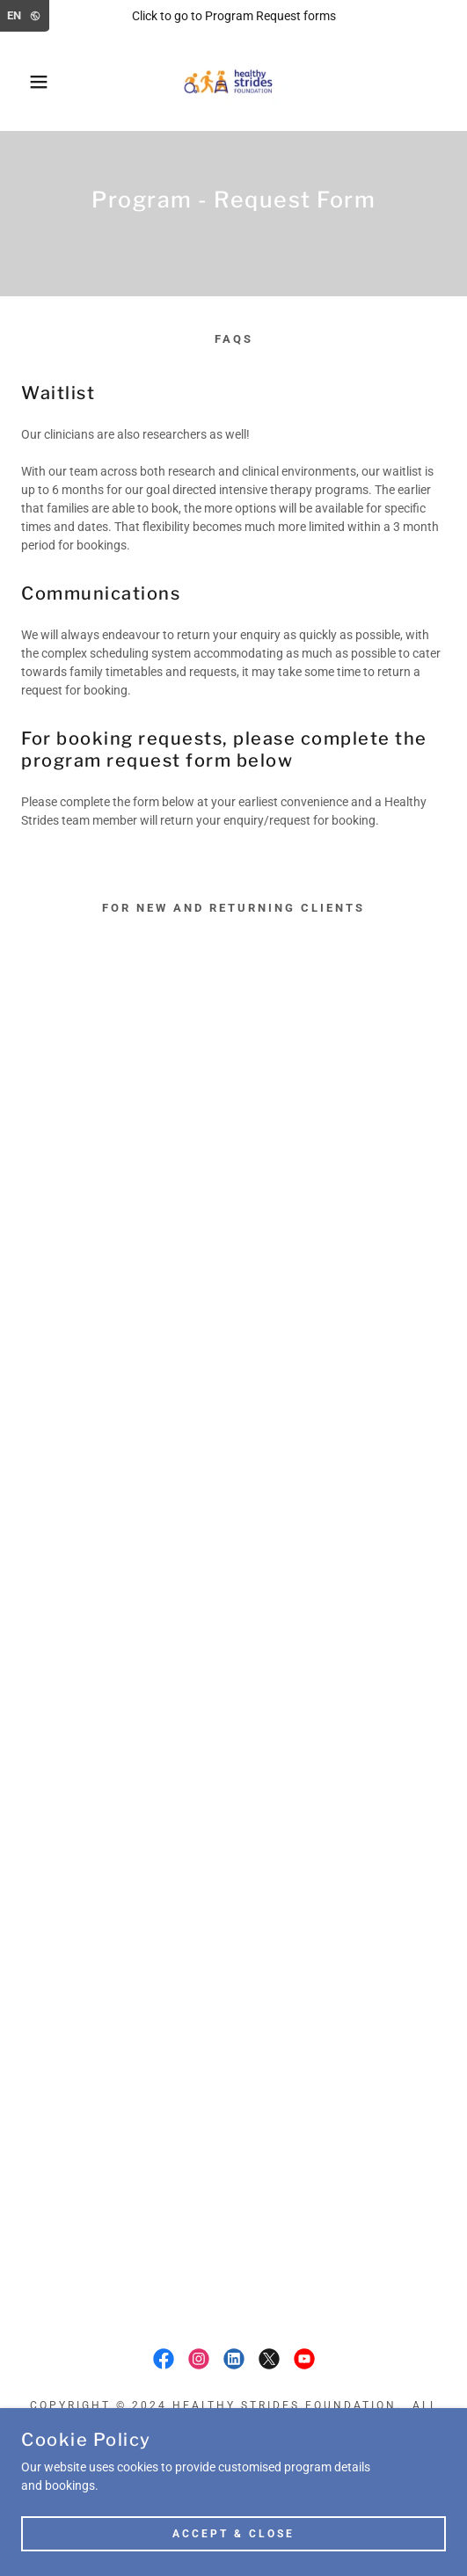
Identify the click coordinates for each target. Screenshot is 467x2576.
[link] (234, 82)
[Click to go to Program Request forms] (233, 16)
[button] (33, 81)
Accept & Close (233, 2534)
